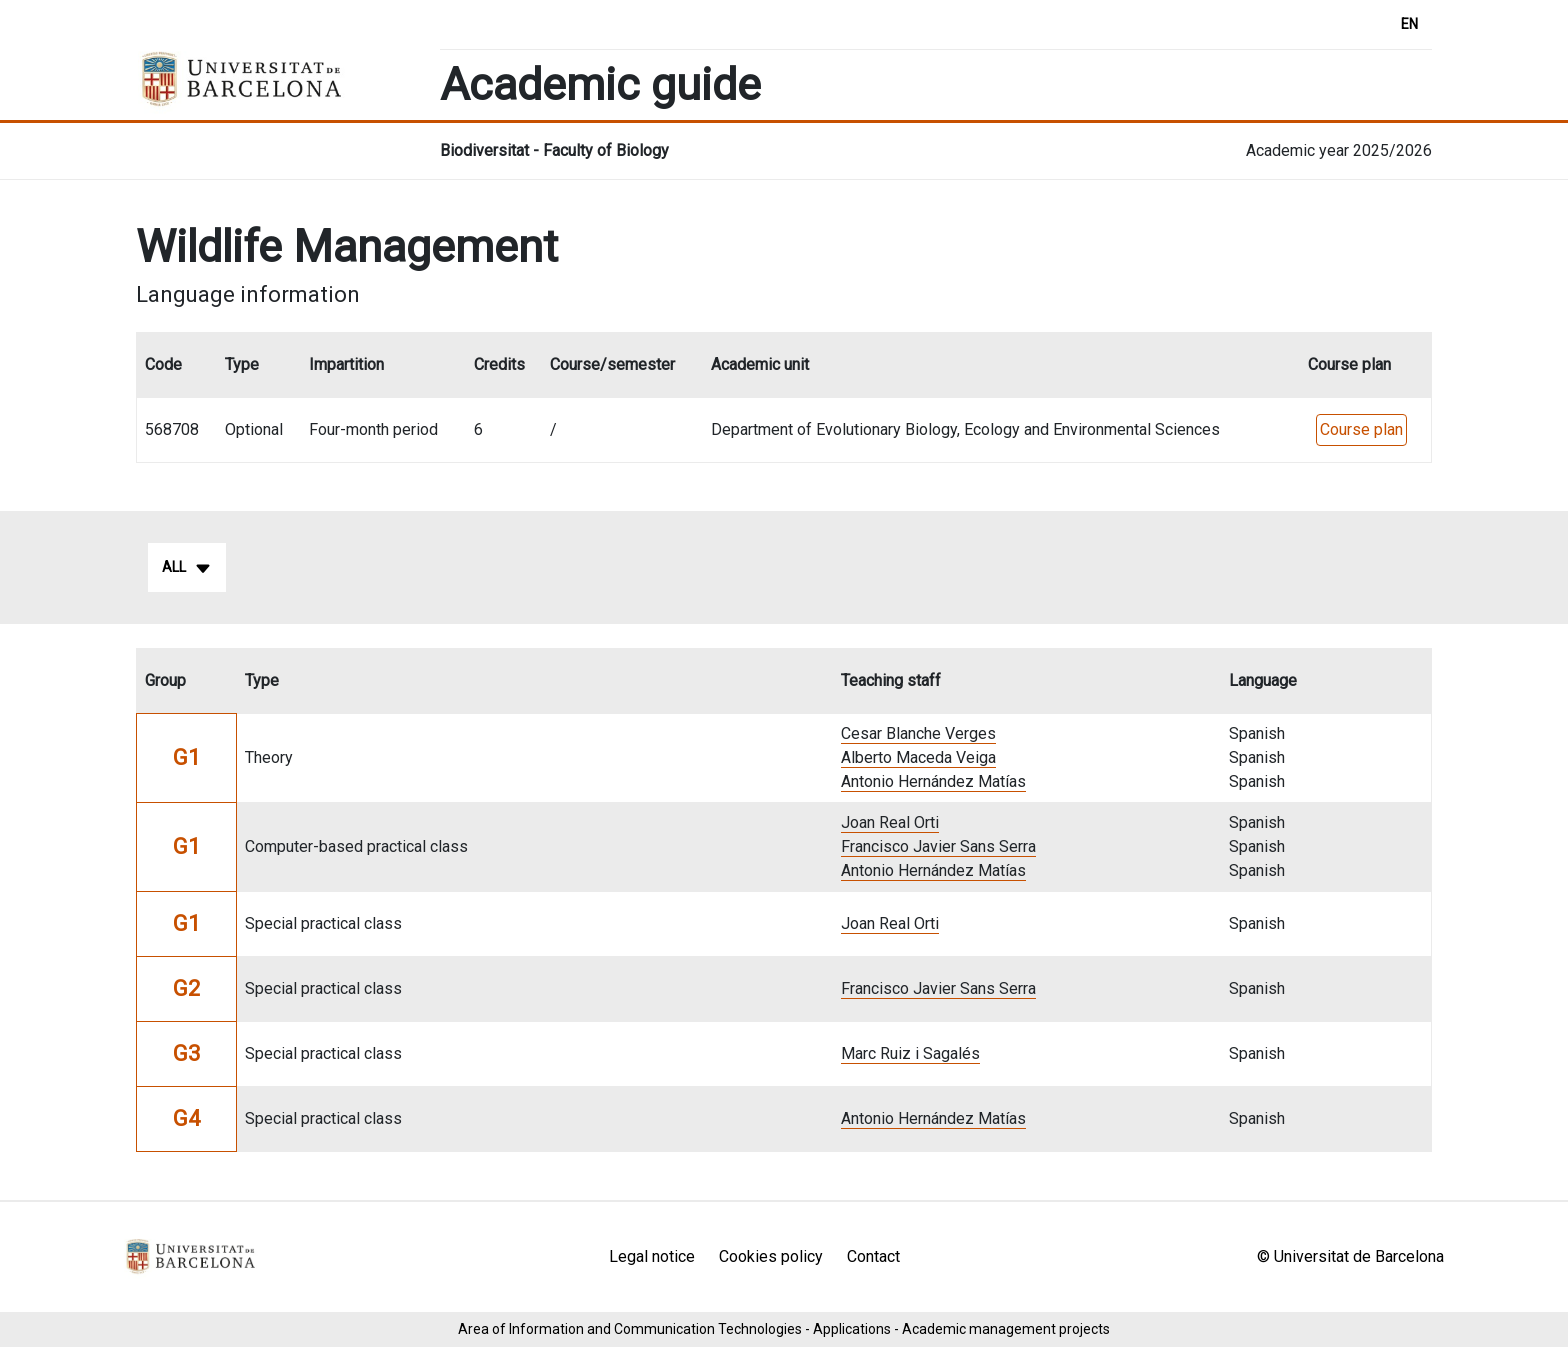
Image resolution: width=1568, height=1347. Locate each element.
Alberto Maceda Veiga (918, 757)
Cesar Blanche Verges (918, 733)
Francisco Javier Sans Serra (938, 846)
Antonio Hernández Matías (933, 781)
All (187, 568)
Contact (873, 1256)
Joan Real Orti (890, 822)
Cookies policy (771, 1256)
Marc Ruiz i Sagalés (910, 1053)
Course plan (1361, 429)
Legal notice (652, 1256)
